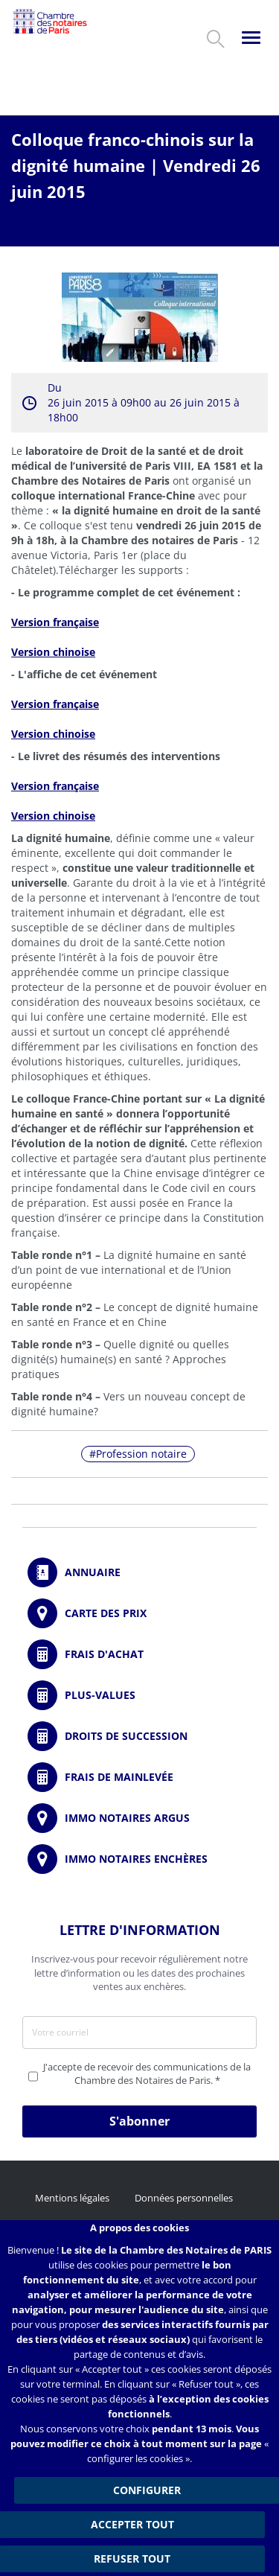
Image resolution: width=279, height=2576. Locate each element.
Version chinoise (53, 734)
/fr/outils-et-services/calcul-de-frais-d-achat (139, 1654)
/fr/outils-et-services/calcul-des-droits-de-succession (139, 1736)
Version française (55, 622)
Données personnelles (184, 2197)
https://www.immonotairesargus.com (139, 1818)
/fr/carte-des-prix (139, 1613)
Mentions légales (72, 2197)
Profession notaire (141, 1454)
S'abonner (139, 2121)
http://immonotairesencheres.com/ (139, 1859)
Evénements (139, 216)
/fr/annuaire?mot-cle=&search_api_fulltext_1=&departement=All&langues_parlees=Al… (139, 1572)
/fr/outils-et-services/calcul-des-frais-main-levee (139, 1777)
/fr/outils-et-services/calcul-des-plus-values (139, 1695)
